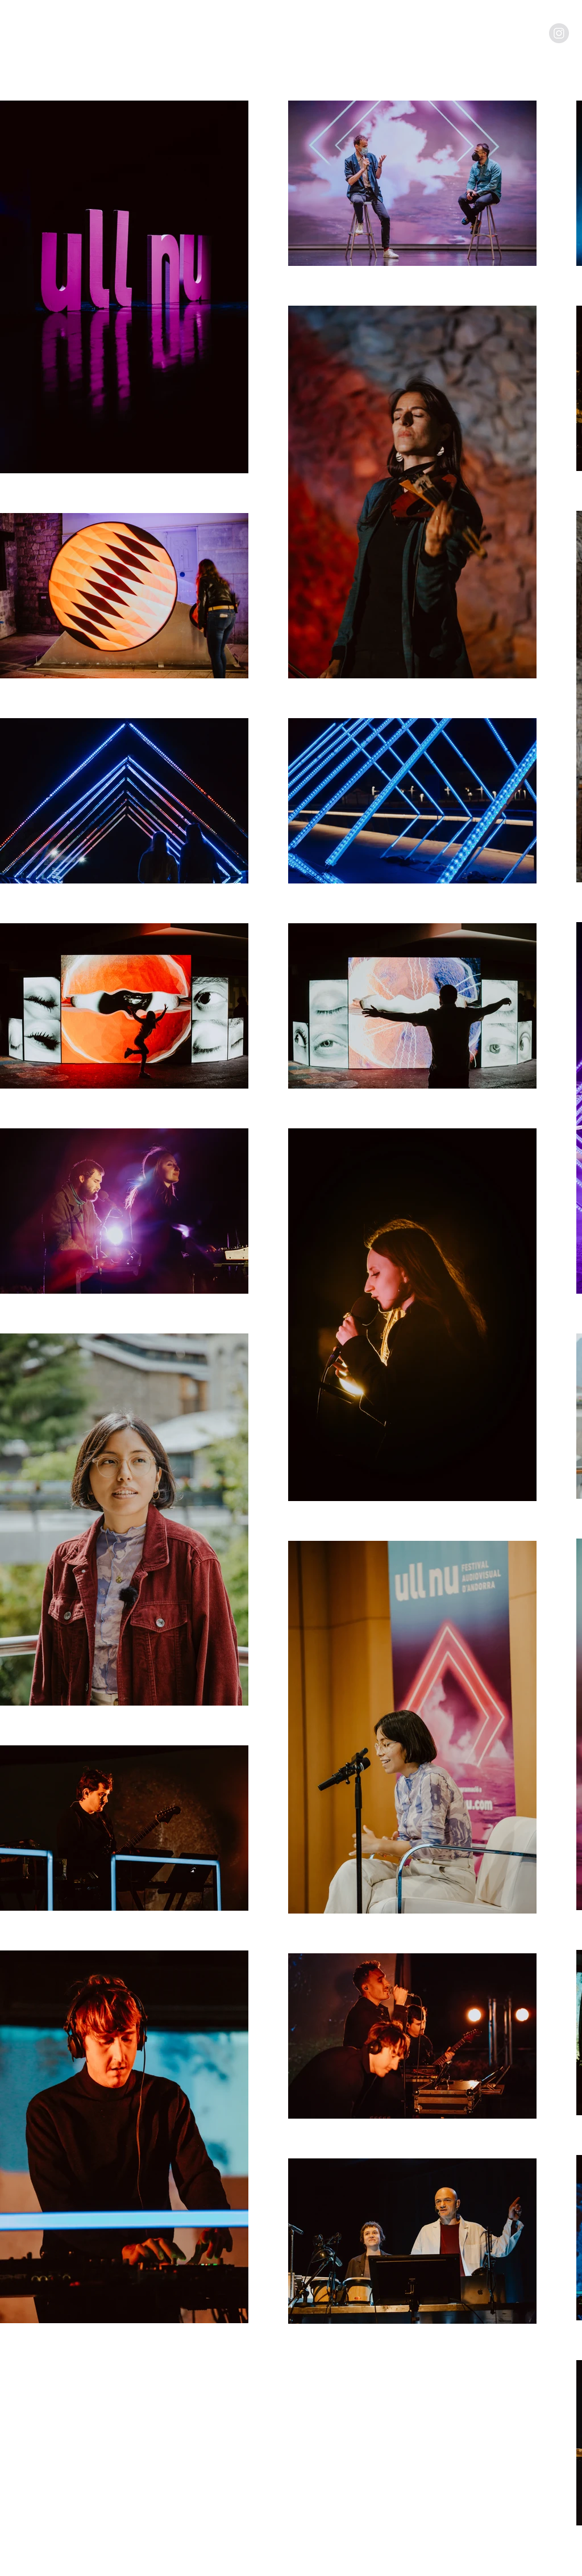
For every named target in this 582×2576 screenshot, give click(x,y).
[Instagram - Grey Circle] (559, 33)
